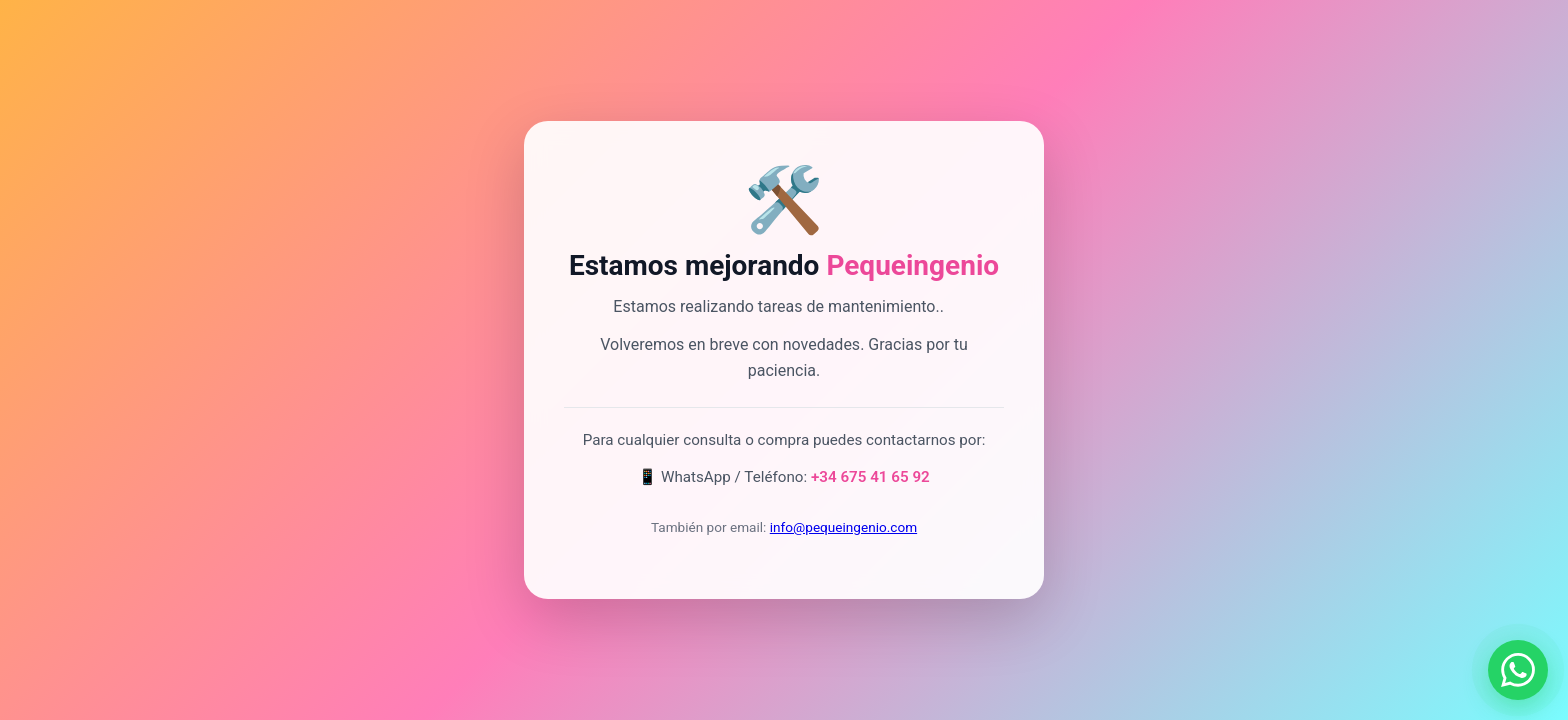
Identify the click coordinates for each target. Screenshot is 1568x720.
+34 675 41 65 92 (870, 477)
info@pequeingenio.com (843, 527)
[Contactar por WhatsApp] (1518, 670)
